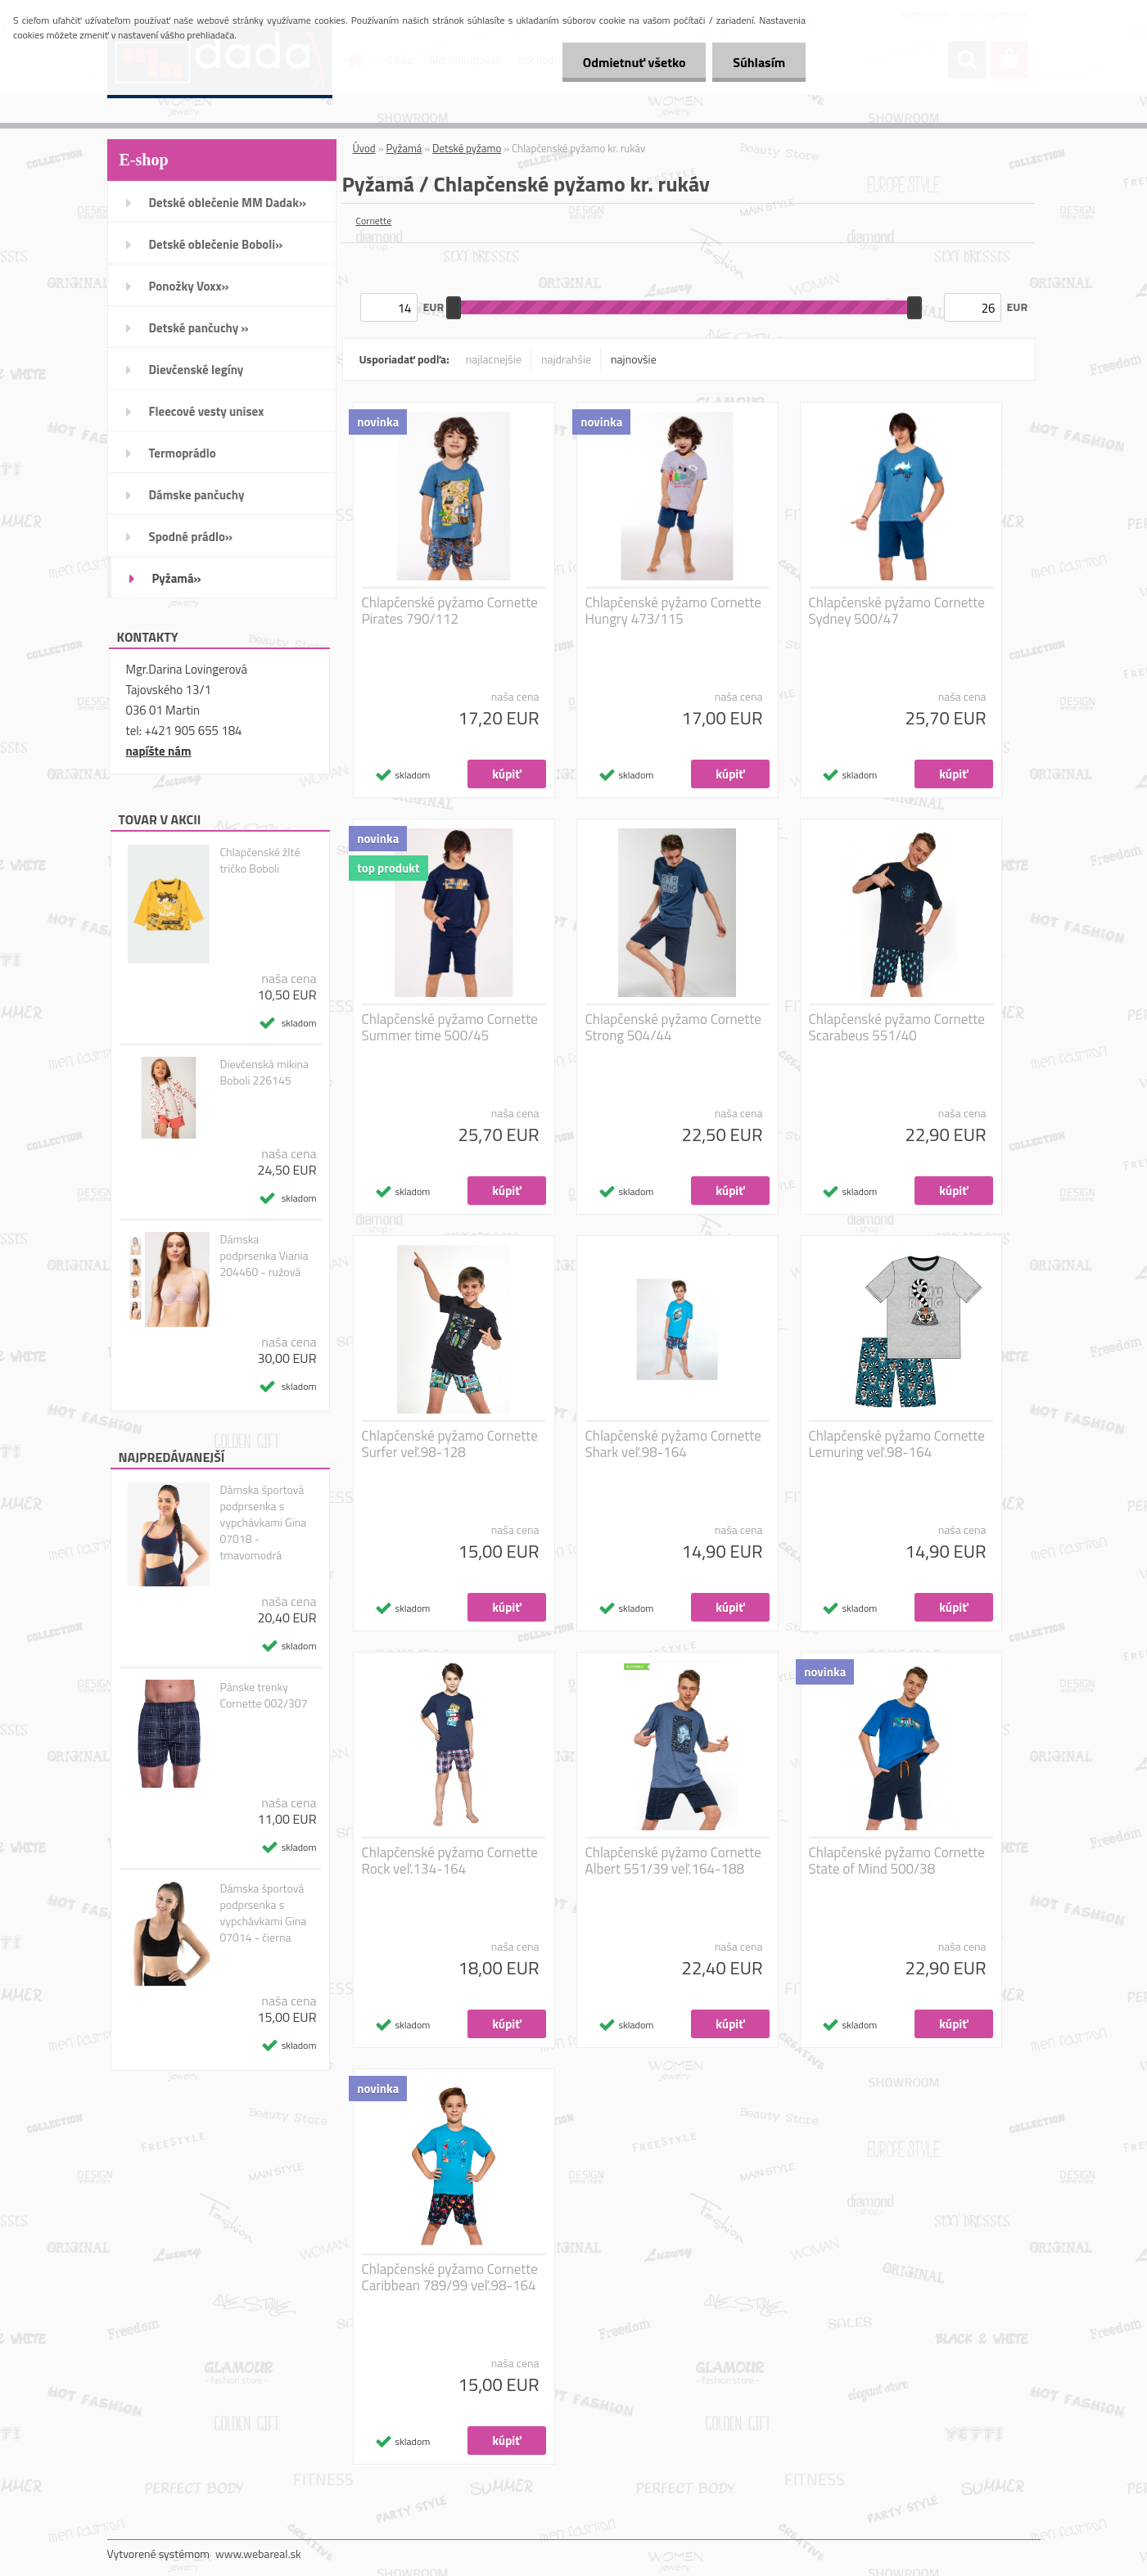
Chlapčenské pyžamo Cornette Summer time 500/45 (450, 1027)
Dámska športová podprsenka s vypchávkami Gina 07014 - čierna (262, 1913)
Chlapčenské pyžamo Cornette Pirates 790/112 (450, 610)
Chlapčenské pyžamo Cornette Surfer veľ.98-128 (450, 1444)
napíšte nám (159, 751)
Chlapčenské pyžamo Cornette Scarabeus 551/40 (897, 1027)
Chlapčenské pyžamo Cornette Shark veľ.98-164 (673, 1444)
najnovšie (634, 359)
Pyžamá (404, 148)
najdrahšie (566, 359)
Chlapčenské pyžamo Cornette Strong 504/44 (673, 1027)
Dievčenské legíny (196, 369)
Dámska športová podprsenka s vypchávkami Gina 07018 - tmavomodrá (262, 1522)
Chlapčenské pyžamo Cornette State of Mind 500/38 (897, 1860)
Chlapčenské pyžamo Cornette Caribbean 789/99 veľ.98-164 (450, 2277)
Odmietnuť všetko (633, 62)
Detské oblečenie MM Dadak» (227, 202)
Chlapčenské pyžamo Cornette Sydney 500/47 (897, 610)
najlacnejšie (494, 359)
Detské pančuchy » (199, 327)
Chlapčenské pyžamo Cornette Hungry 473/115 (673, 610)
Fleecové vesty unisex (206, 411)
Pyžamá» (176, 578)
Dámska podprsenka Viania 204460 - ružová (263, 1255)
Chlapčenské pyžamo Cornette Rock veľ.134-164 (450, 1860)
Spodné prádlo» (191, 536)
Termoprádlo (182, 453)
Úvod (364, 148)
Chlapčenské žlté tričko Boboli (259, 860)
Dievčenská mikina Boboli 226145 (264, 1072)
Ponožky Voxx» (189, 286)
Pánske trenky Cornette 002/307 (263, 1695)
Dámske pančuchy (197, 494)
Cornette (374, 220)
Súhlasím (759, 62)
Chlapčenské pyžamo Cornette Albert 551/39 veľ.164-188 (673, 1860)
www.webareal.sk (258, 2553)
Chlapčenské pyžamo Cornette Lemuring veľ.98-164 (897, 1444)
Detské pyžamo (466, 148)
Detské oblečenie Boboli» (216, 244)
